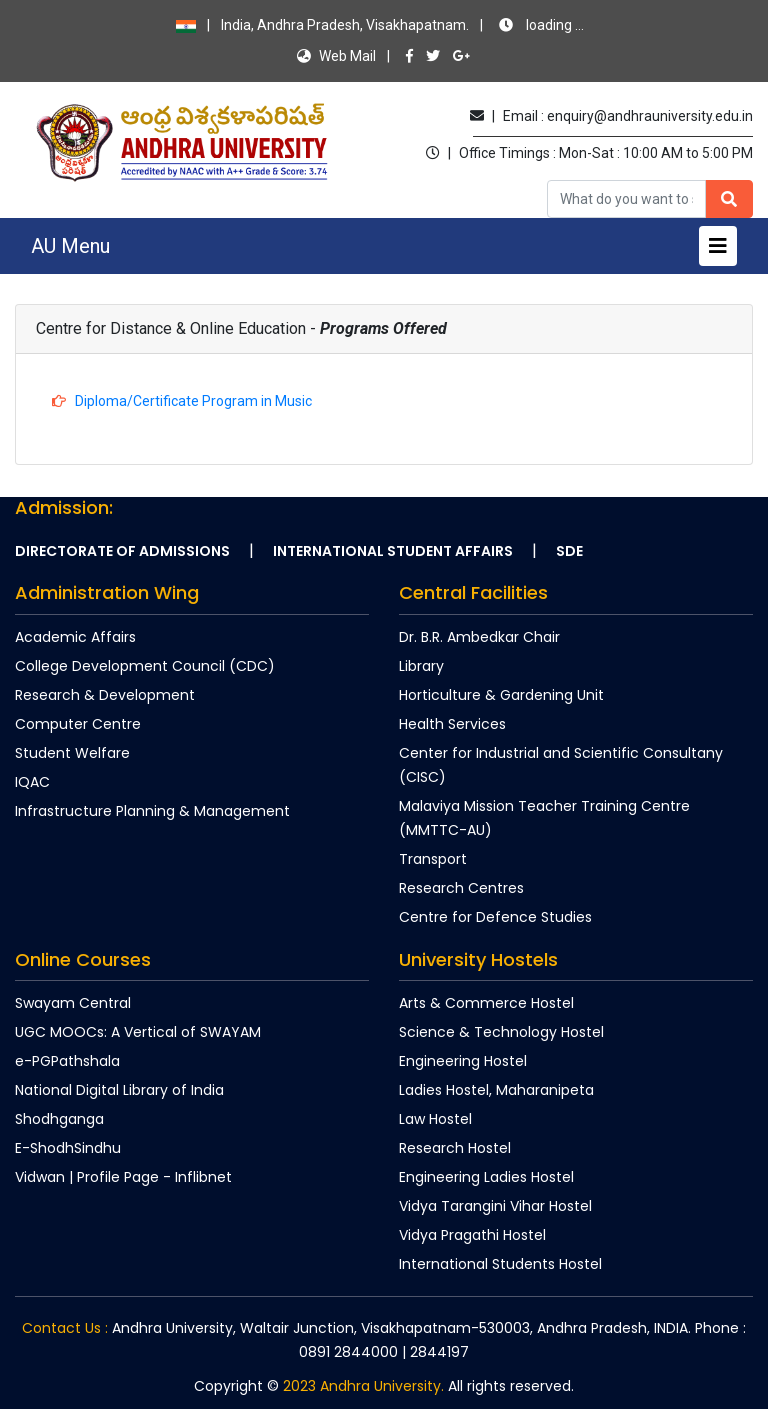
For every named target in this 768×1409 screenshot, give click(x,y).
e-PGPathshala (67, 1061)
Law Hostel (435, 1119)
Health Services (452, 724)
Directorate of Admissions (122, 551)
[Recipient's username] (627, 199)
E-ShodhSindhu (68, 1148)
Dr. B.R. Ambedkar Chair (479, 637)
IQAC (32, 782)
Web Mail (336, 56)
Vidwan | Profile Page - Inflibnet (123, 1177)
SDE (569, 551)
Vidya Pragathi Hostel (472, 1235)
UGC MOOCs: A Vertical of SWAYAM (138, 1032)
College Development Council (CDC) (145, 666)
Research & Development (105, 695)
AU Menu (70, 246)
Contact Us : (65, 1328)
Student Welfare (72, 753)
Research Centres (461, 888)
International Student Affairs (393, 551)
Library (421, 666)
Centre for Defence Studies (495, 917)
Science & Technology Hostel (501, 1032)
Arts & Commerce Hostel (486, 1003)
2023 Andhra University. (363, 1386)
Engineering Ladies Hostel (486, 1177)
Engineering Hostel (463, 1061)
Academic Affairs (75, 637)
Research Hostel (455, 1148)
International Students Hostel (500, 1264)
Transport (433, 859)
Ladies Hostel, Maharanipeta (496, 1090)
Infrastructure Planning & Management (152, 811)
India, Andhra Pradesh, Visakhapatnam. (379, 25)
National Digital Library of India (119, 1090)
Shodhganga (59, 1119)
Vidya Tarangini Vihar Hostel (495, 1206)
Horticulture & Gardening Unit (501, 695)
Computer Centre (78, 724)
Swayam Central (73, 1003)
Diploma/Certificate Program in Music (192, 401)
